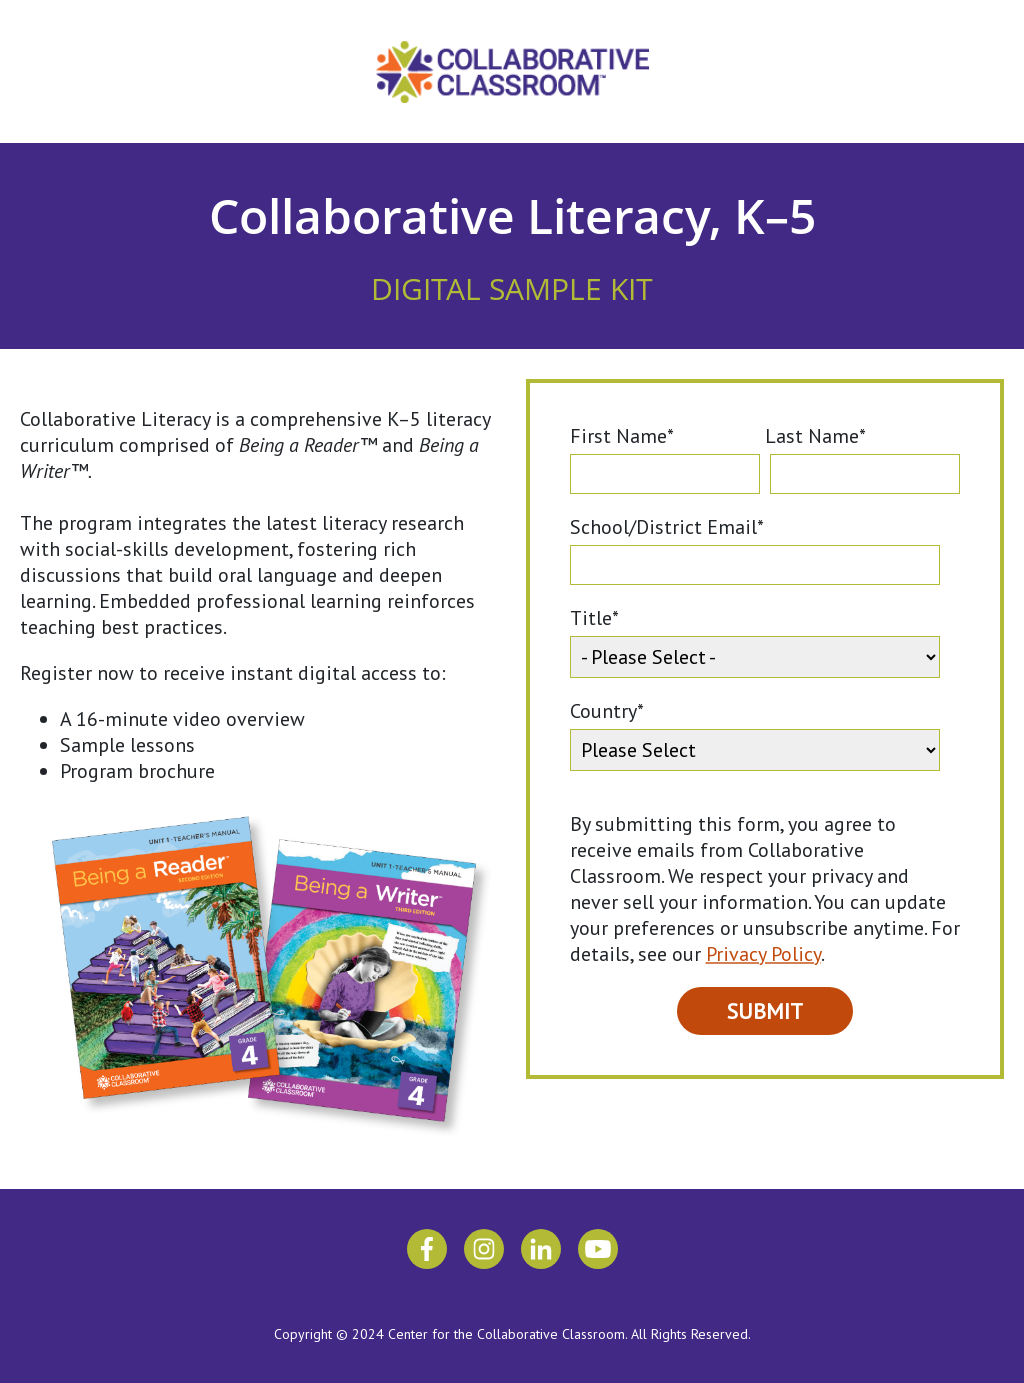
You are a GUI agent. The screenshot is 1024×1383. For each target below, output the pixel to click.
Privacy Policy (763, 954)
